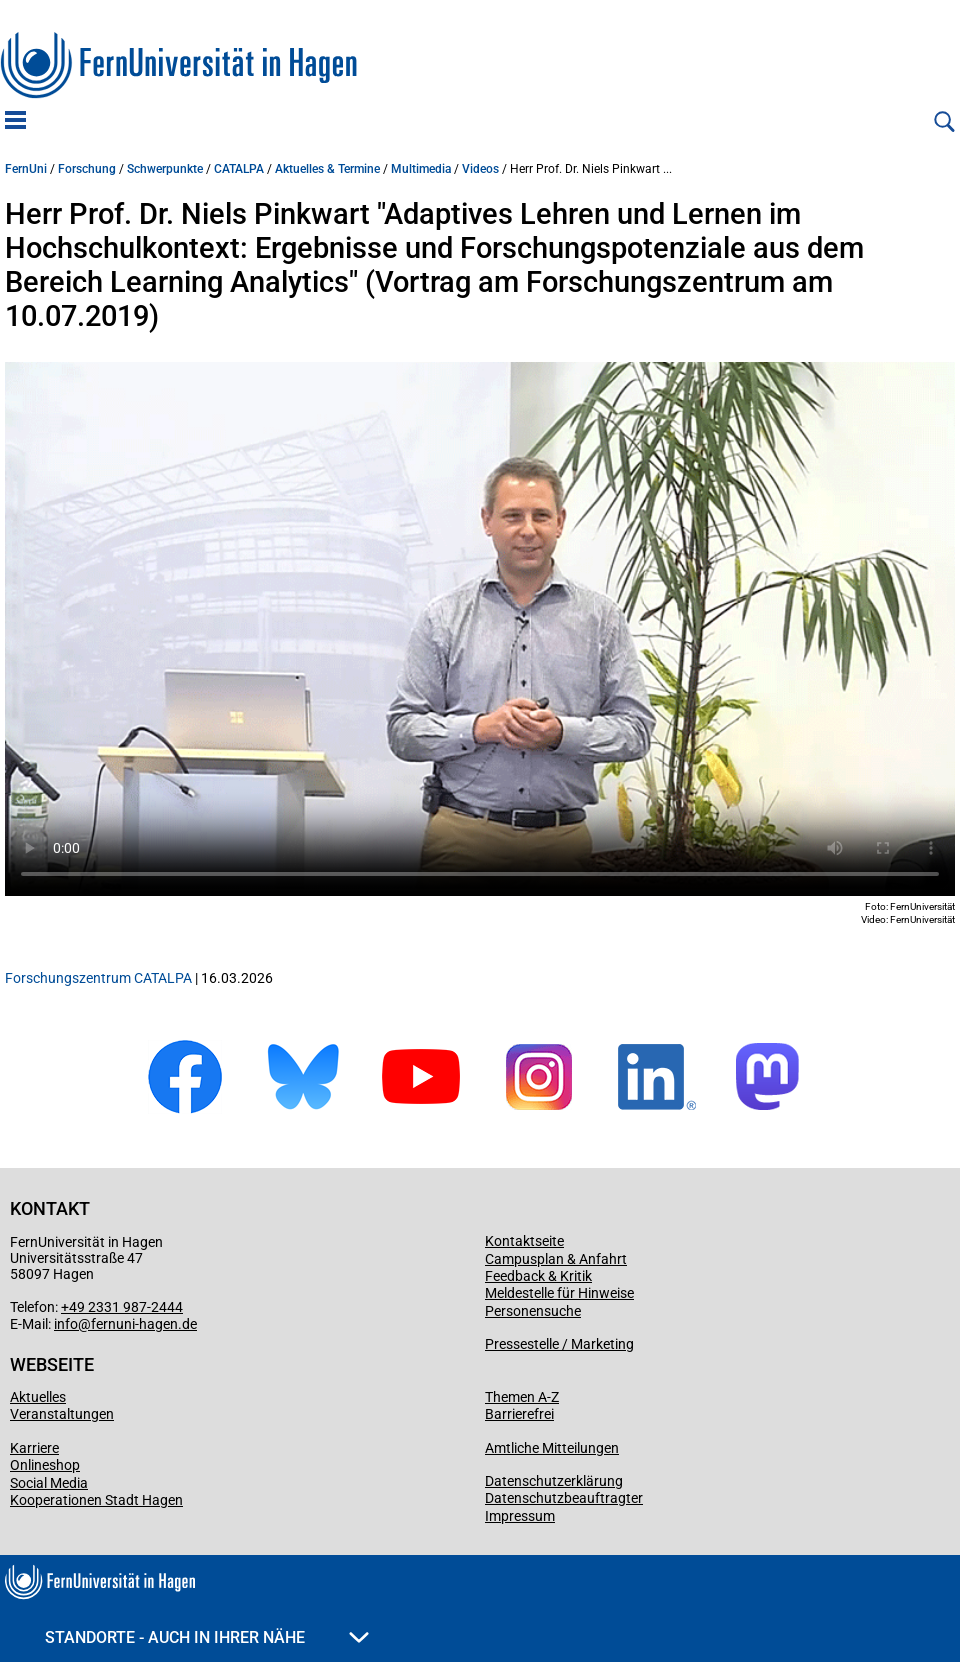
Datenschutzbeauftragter (564, 1498)
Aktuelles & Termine (327, 169)
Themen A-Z (522, 1397)
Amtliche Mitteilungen (552, 1448)
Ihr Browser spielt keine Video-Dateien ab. (480, 629)
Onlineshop (45, 1465)
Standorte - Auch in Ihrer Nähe (207, 1637)
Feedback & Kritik (538, 1276)
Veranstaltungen (62, 1414)
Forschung (87, 169)
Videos (480, 169)
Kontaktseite (524, 1241)
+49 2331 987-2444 (122, 1307)
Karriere (34, 1448)
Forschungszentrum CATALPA (98, 978)
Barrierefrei (519, 1414)
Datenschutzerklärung (554, 1481)
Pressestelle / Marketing (559, 1344)
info (66, 1324)
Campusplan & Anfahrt (556, 1259)
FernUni (26, 169)
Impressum (520, 1516)
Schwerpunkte (165, 169)
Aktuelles (38, 1397)
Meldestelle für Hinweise (559, 1293)
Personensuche (533, 1311)
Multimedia (421, 169)
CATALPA (239, 169)
